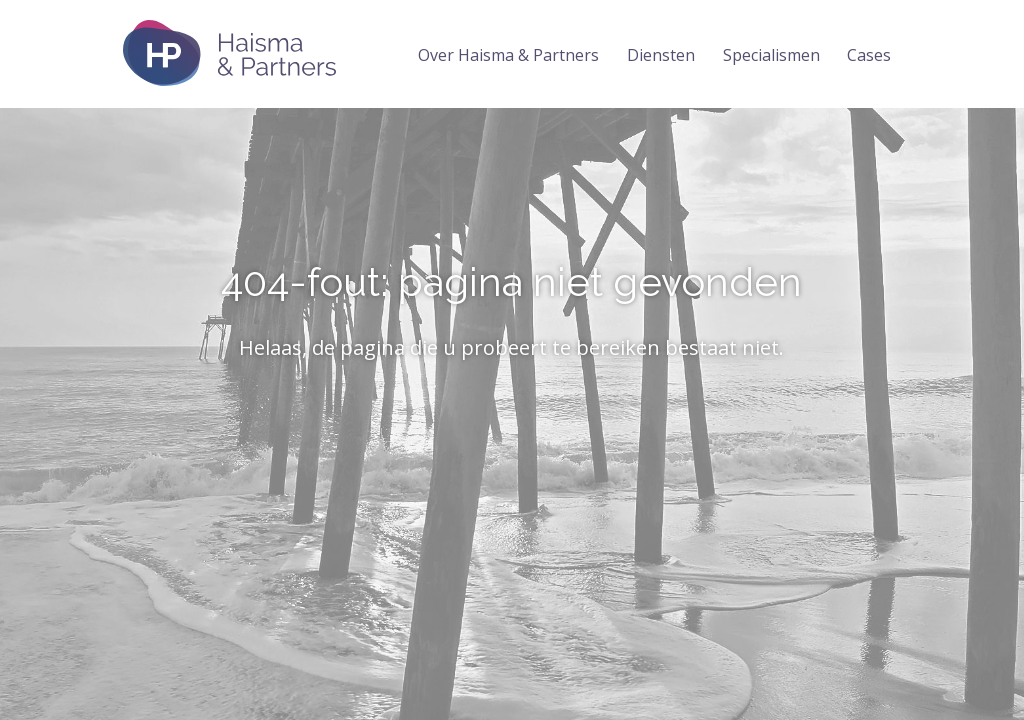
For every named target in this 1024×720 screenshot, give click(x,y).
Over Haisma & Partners (508, 55)
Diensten (661, 55)
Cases (869, 55)
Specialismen (771, 55)
